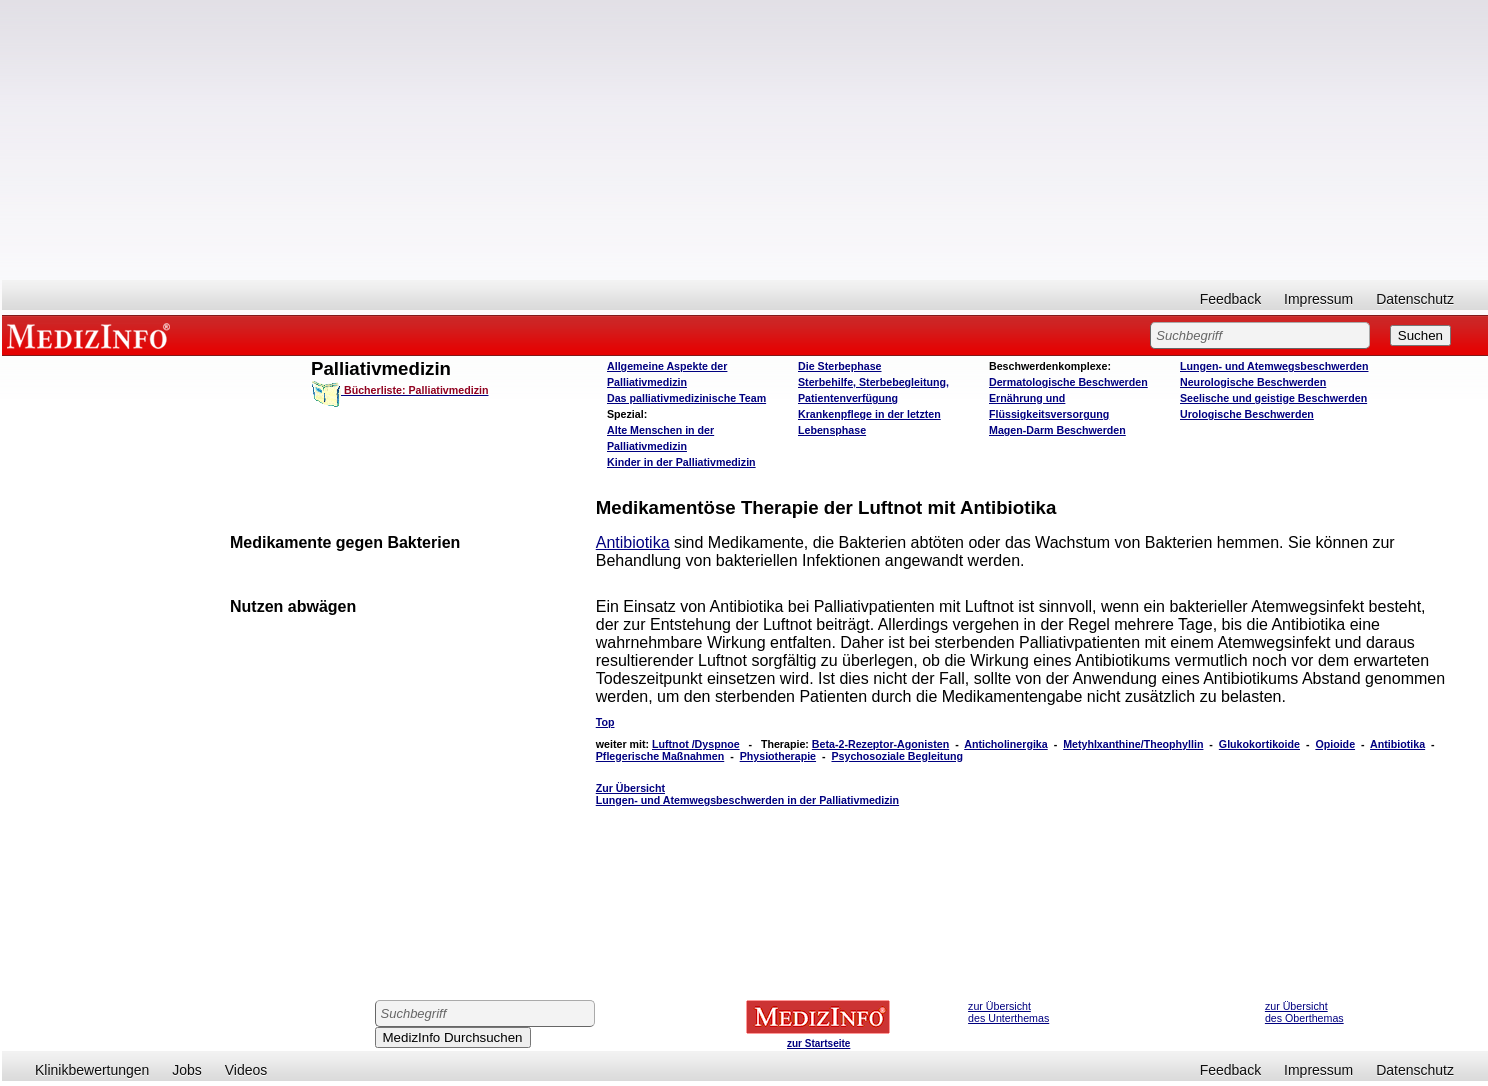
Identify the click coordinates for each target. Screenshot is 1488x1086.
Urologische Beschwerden (1247, 414)
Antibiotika (633, 542)
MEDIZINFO (92, 335)
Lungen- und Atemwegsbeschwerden (1274, 366)
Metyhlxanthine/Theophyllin (1133, 744)
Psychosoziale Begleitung (896, 756)
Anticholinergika (1006, 744)
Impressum (1318, 299)
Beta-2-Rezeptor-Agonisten (880, 744)
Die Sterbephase (840, 366)
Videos (246, 1070)
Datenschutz (1415, 299)
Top (605, 722)
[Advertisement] (745, 140)
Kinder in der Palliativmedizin (681, 462)
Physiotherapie (778, 756)
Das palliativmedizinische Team (686, 398)
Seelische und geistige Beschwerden (1273, 398)
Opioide (1335, 744)
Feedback (1230, 299)
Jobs (187, 1070)
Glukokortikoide (1259, 744)
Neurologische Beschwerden (1253, 382)
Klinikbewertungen (92, 1070)
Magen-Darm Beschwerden (1057, 430)
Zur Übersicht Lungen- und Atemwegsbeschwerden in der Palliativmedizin (747, 794)
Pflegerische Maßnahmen (660, 756)
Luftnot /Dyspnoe (696, 744)
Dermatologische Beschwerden (1068, 382)
